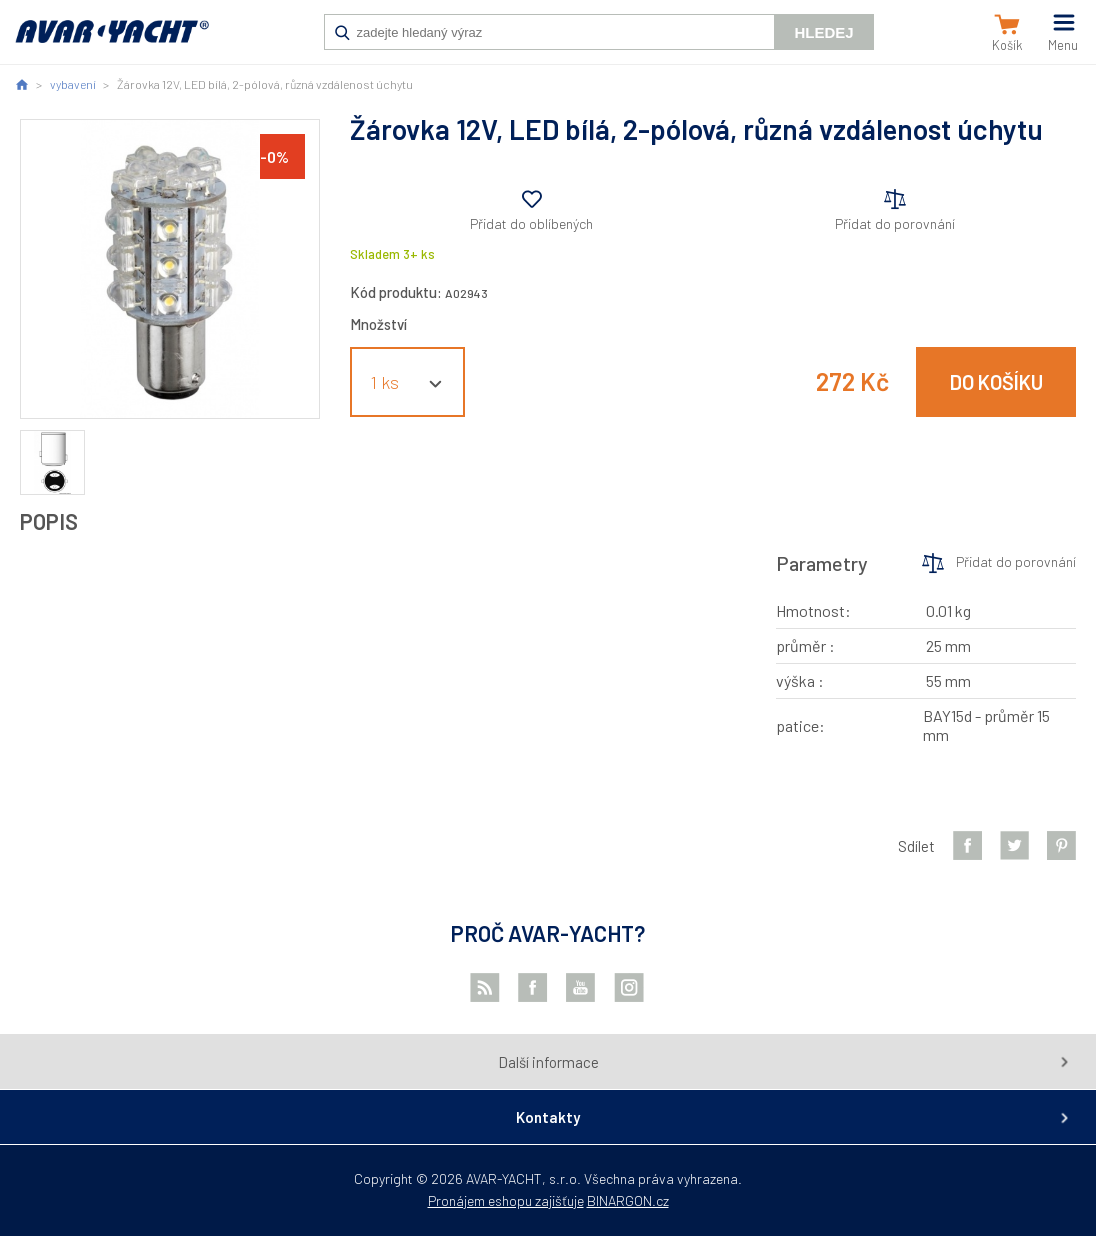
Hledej (823, 32)
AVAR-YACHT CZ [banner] (112, 42)
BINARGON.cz (628, 1200)
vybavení (73, 84)
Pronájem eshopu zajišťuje (506, 1200)
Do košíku (996, 382)
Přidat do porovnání (895, 223)
